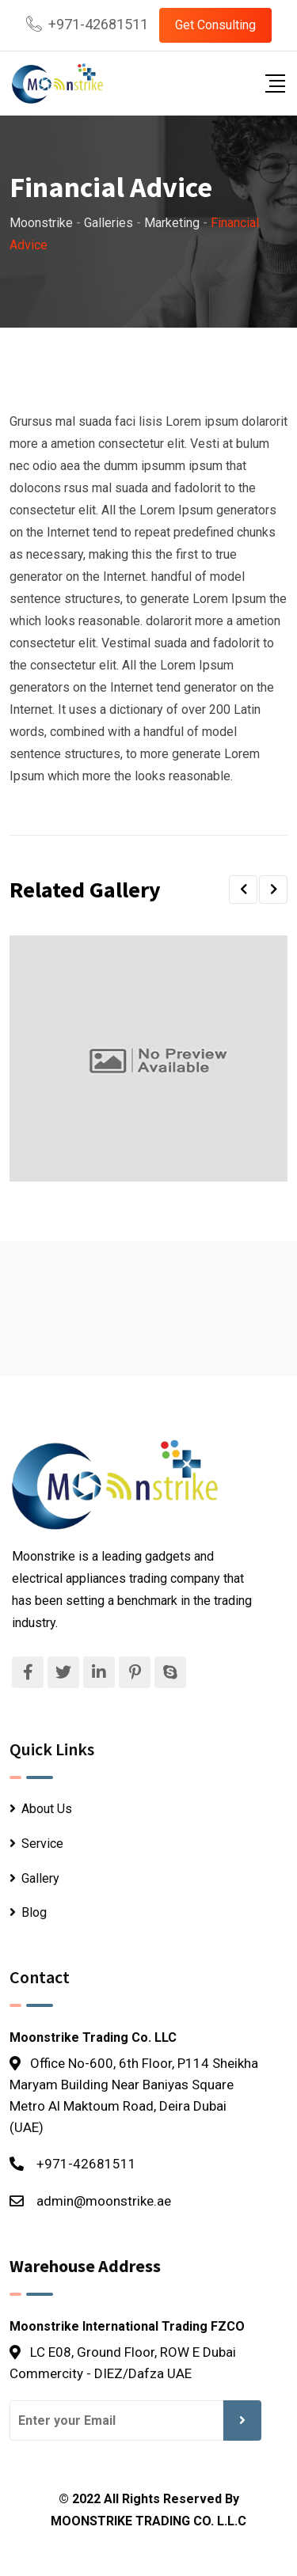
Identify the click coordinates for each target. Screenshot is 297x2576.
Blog (34, 1912)
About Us (46, 1808)
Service (42, 1843)
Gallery (40, 1878)
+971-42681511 (98, 24)
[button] (243, 889)
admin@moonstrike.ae (103, 2201)
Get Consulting (215, 24)
